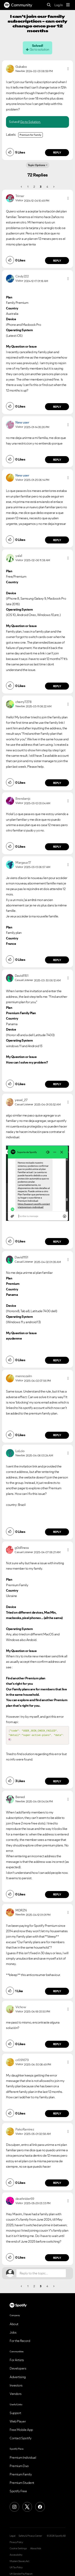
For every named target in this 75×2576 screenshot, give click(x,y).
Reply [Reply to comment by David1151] (57, 1084)
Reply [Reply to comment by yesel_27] (57, 1242)
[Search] (49, 5)
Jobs (13, 2333)
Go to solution (39, 49)
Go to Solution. (30, 122)
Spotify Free (18, 2492)
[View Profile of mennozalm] (23, 1376)
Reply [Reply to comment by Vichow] (57, 2045)
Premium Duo (19, 2467)
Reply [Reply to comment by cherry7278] (57, 783)
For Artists (17, 2361)
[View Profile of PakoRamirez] (24, 2130)
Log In (58, 5)
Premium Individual (23, 2458)
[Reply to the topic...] (41, 2274)
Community (18, 5)
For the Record (20, 2342)
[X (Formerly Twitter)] (27, 2508)
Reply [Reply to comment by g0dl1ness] (57, 1782)
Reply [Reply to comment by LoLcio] (57, 1532)
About (14, 2325)
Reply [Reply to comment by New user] (57, 460)
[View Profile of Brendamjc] (23, 798)
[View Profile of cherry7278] (23, 702)
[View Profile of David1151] (21, 975)
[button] (68, 69)
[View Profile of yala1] (18, 555)
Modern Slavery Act (19, 2562)
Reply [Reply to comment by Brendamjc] (57, 847)
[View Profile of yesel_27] (21, 1100)
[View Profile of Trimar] (19, 196)
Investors (16, 2386)
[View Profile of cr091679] (22, 2061)
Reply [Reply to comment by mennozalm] (57, 1435)
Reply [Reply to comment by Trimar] (57, 261)
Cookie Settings (18, 2549)
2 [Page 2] (34, 187)
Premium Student (22, 2484)
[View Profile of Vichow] (20, 2008)
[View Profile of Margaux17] (23, 862)
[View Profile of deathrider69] (24, 2200)
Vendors (16, 2395)
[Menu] (68, 5)
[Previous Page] (21, 186)
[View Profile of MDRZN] (21, 1911)
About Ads (35, 2549)
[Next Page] (53, 186)
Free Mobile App (21, 2431)
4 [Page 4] (47, 187)
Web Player (18, 2422)
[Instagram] (14, 2508)
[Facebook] (40, 2508)
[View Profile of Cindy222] (22, 276)
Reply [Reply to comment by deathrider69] (57, 2259)
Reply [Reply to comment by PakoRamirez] (57, 2184)
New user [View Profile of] (22, 422)
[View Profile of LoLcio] (19, 1451)
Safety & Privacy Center (30, 2537)
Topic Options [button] (36, 165)
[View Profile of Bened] (20, 1798)
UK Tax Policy (16, 2568)
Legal (12, 2537)
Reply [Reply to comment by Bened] (57, 1896)
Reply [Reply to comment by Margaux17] (57, 960)
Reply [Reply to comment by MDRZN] (57, 1992)
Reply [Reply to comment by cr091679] (57, 2115)
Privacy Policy (16, 2543)
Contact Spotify (21, 2439)
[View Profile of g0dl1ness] (22, 1547)
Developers (18, 2369)
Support (15, 2414)
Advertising (18, 2378)
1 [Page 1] (27, 187)
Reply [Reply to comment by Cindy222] (57, 407)
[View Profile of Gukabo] (21, 66)
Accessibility (16, 2556)
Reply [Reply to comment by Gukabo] (57, 153)
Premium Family (21, 2475)
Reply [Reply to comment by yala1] (57, 686)
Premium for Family (30, 135)
